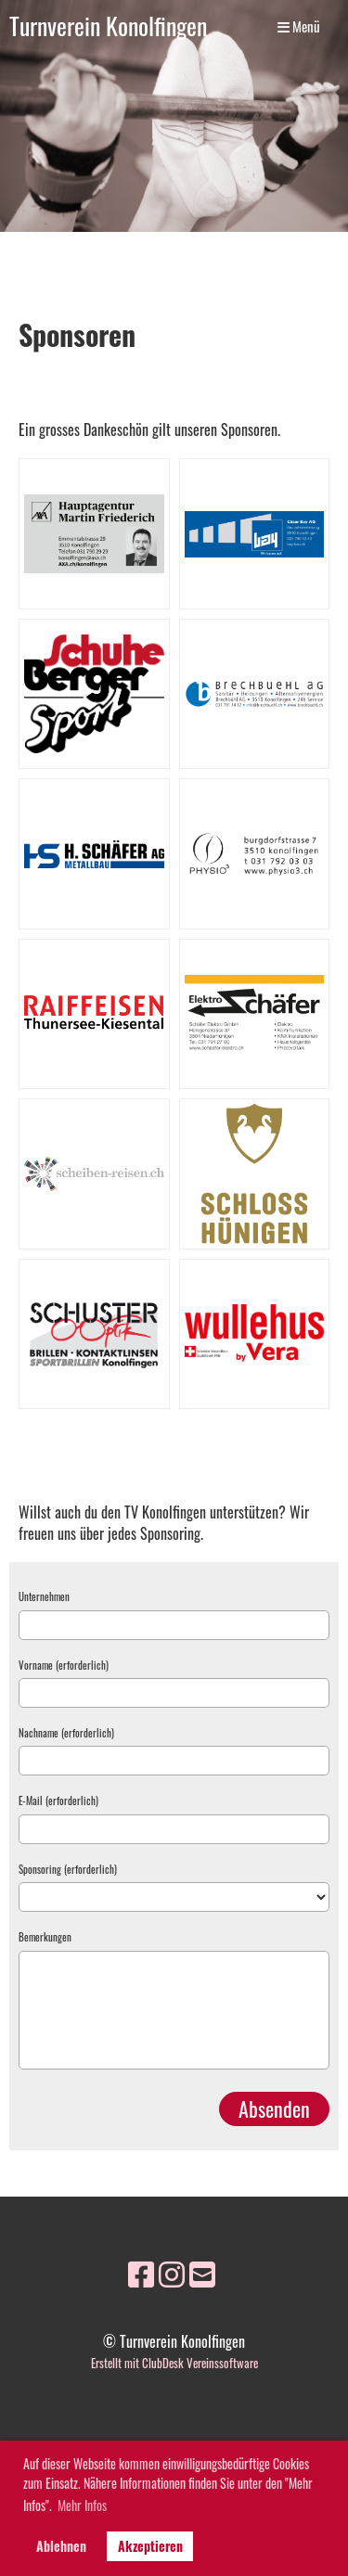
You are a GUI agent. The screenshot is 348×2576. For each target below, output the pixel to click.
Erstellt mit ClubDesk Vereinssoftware (174, 2363)
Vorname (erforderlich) (64, 1665)
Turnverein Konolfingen (108, 26)
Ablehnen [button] (61, 2546)
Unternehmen (44, 1597)
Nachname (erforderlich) (66, 1733)
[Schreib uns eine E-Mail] (202, 2272)
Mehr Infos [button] (82, 2505)
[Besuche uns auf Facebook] (141, 2272)
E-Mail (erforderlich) (58, 1801)
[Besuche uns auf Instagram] (172, 2272)
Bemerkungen (45, 1937)
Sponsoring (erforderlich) (68, 1870)
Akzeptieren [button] (150, 2546)
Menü (298, 26)
